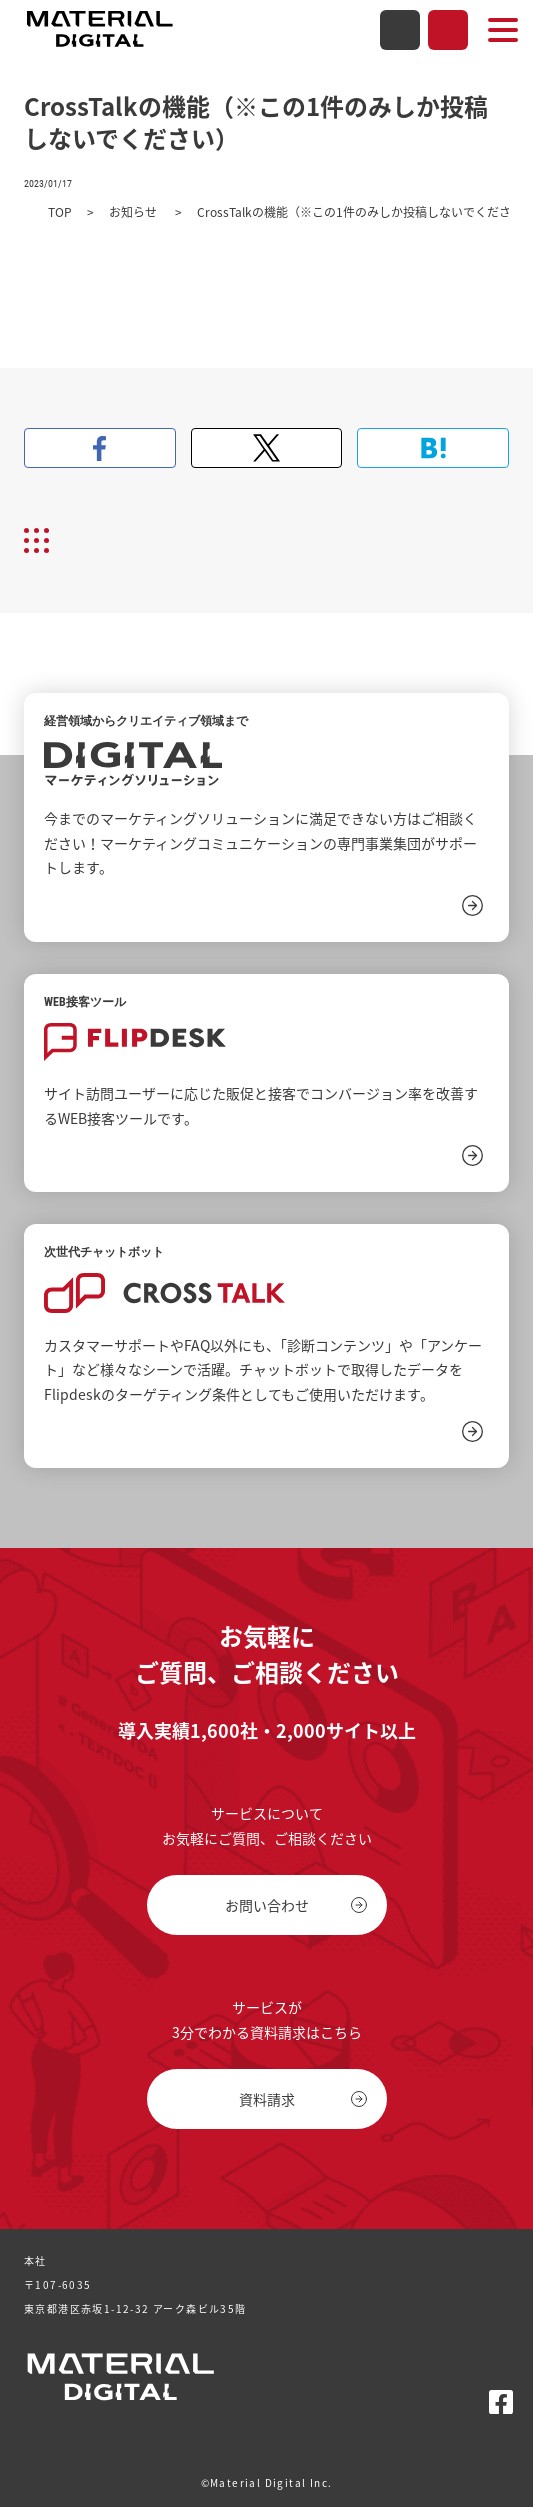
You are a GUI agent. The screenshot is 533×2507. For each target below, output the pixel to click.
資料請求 (448, 30)
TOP (60, 212)
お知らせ (134, 212)
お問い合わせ (400, 30)
